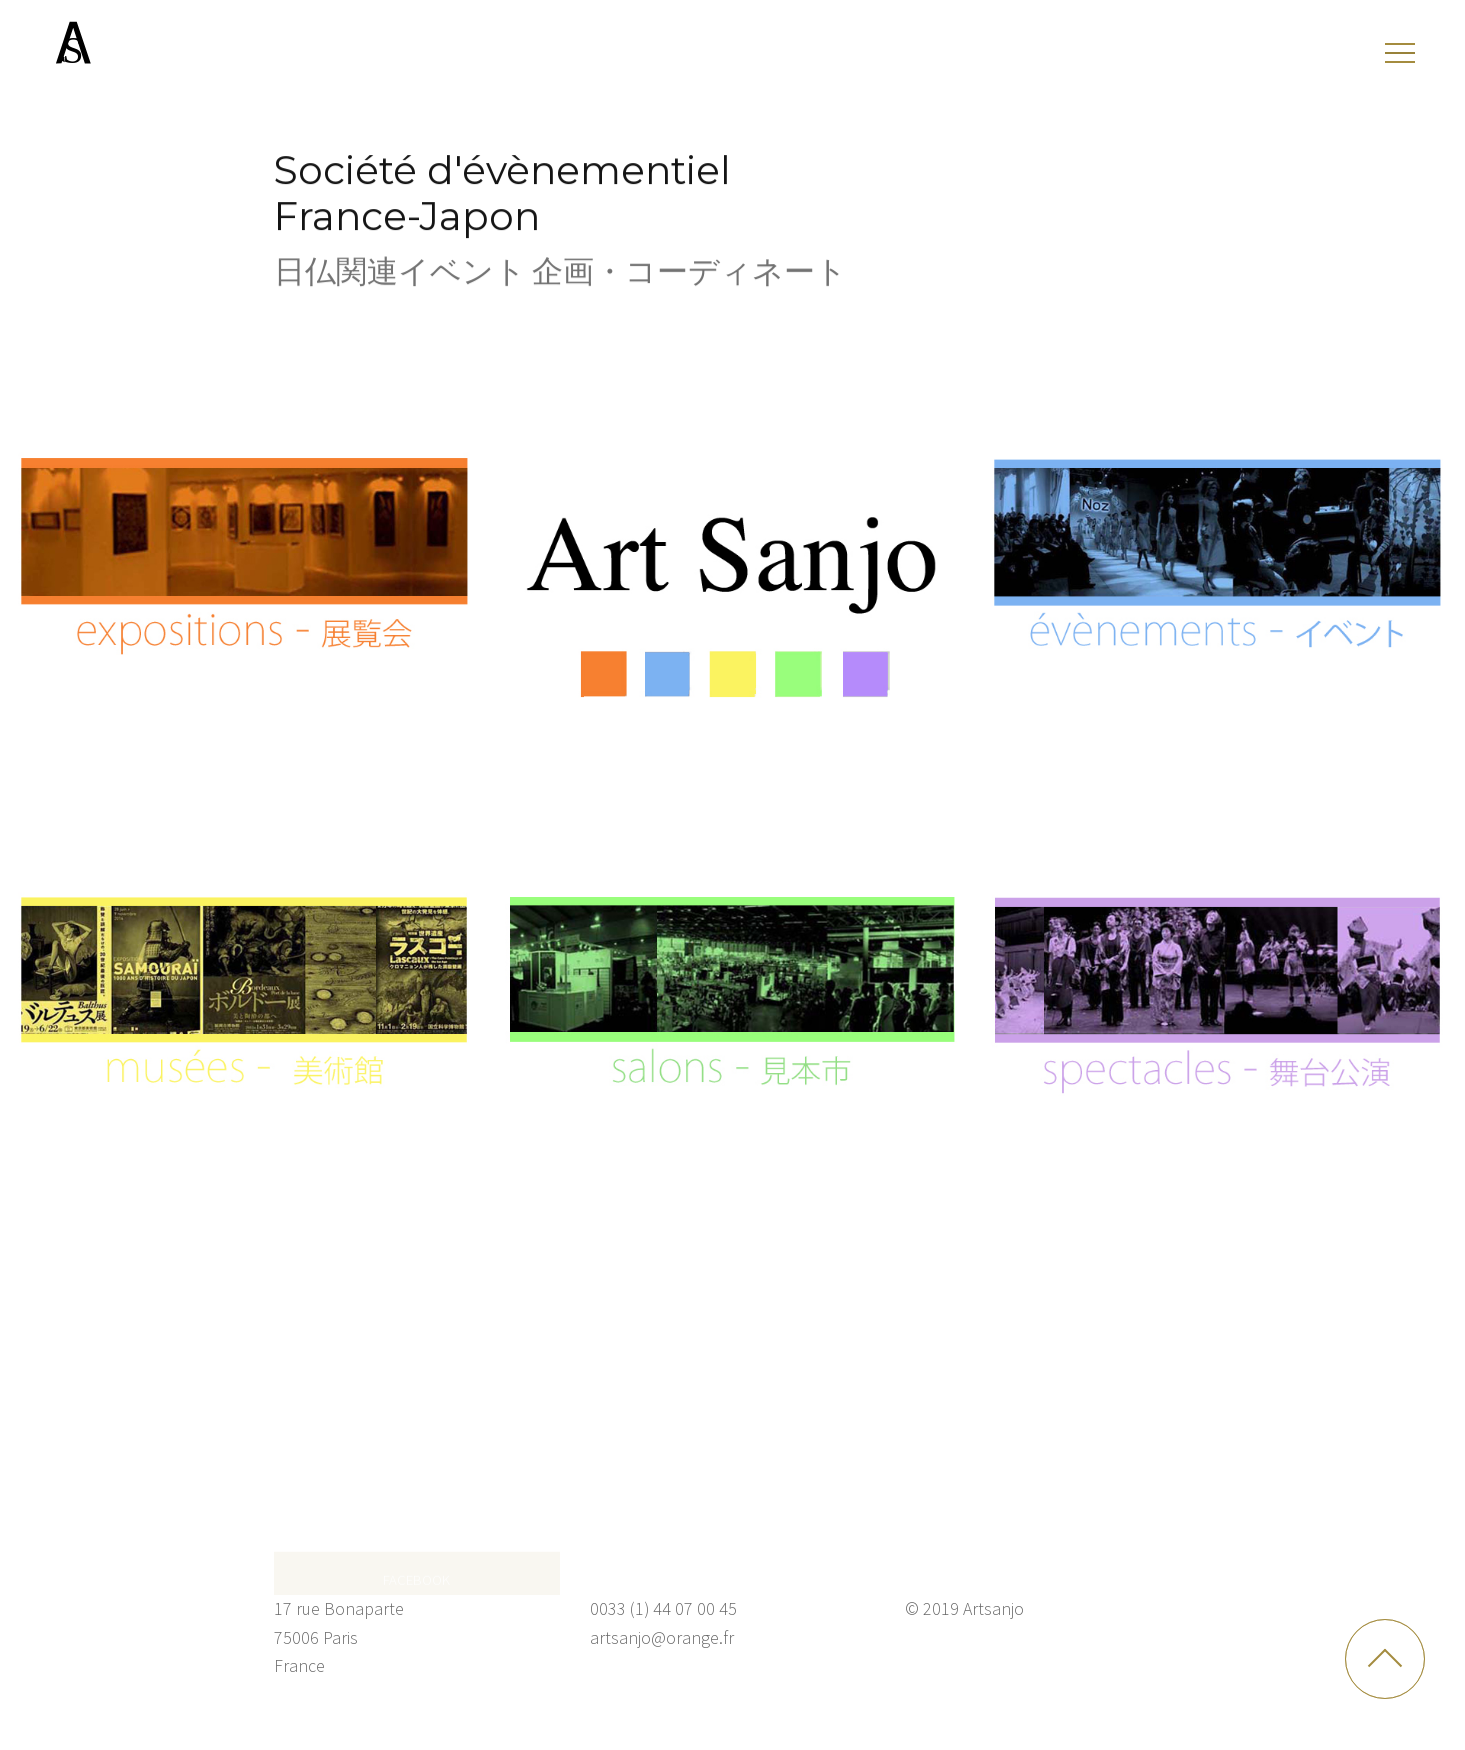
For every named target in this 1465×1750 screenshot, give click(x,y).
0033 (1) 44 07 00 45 (663, 1608)
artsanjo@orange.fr (662, 1637)
